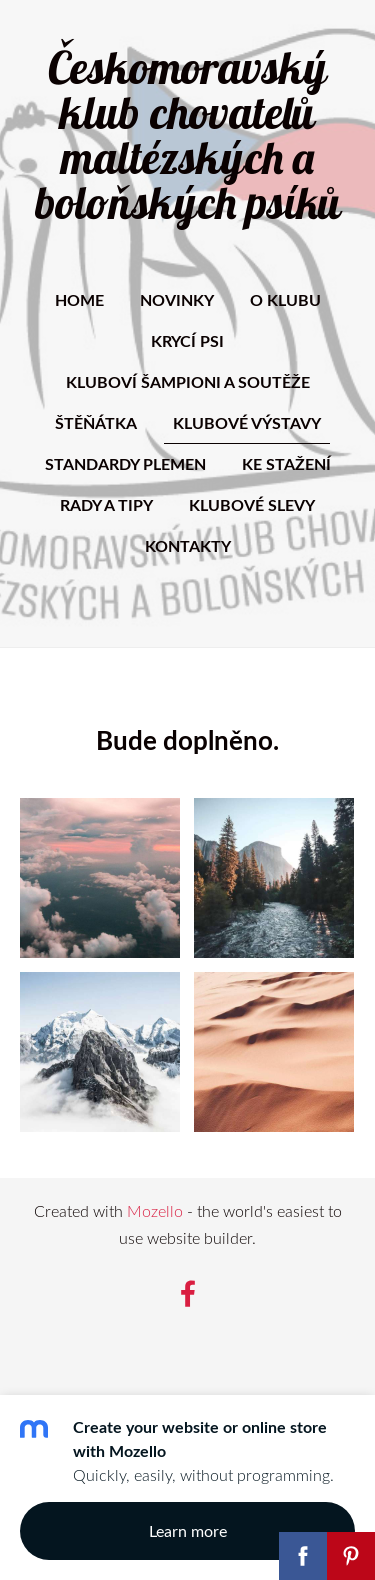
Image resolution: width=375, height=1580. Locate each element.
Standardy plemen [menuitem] (125, 463)
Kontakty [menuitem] (188, 545)
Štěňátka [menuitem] (96, 422)
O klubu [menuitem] (285, 299)
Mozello (155, 1211)
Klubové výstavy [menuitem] (247, 422)
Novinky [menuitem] (177, 299)
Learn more (188, 1531)
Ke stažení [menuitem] (286, 463)
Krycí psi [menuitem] (187, 340)
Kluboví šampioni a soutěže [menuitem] (188, 381)
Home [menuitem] (79, 299)
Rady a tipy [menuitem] (106, 504)
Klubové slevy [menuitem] (252, 504)
